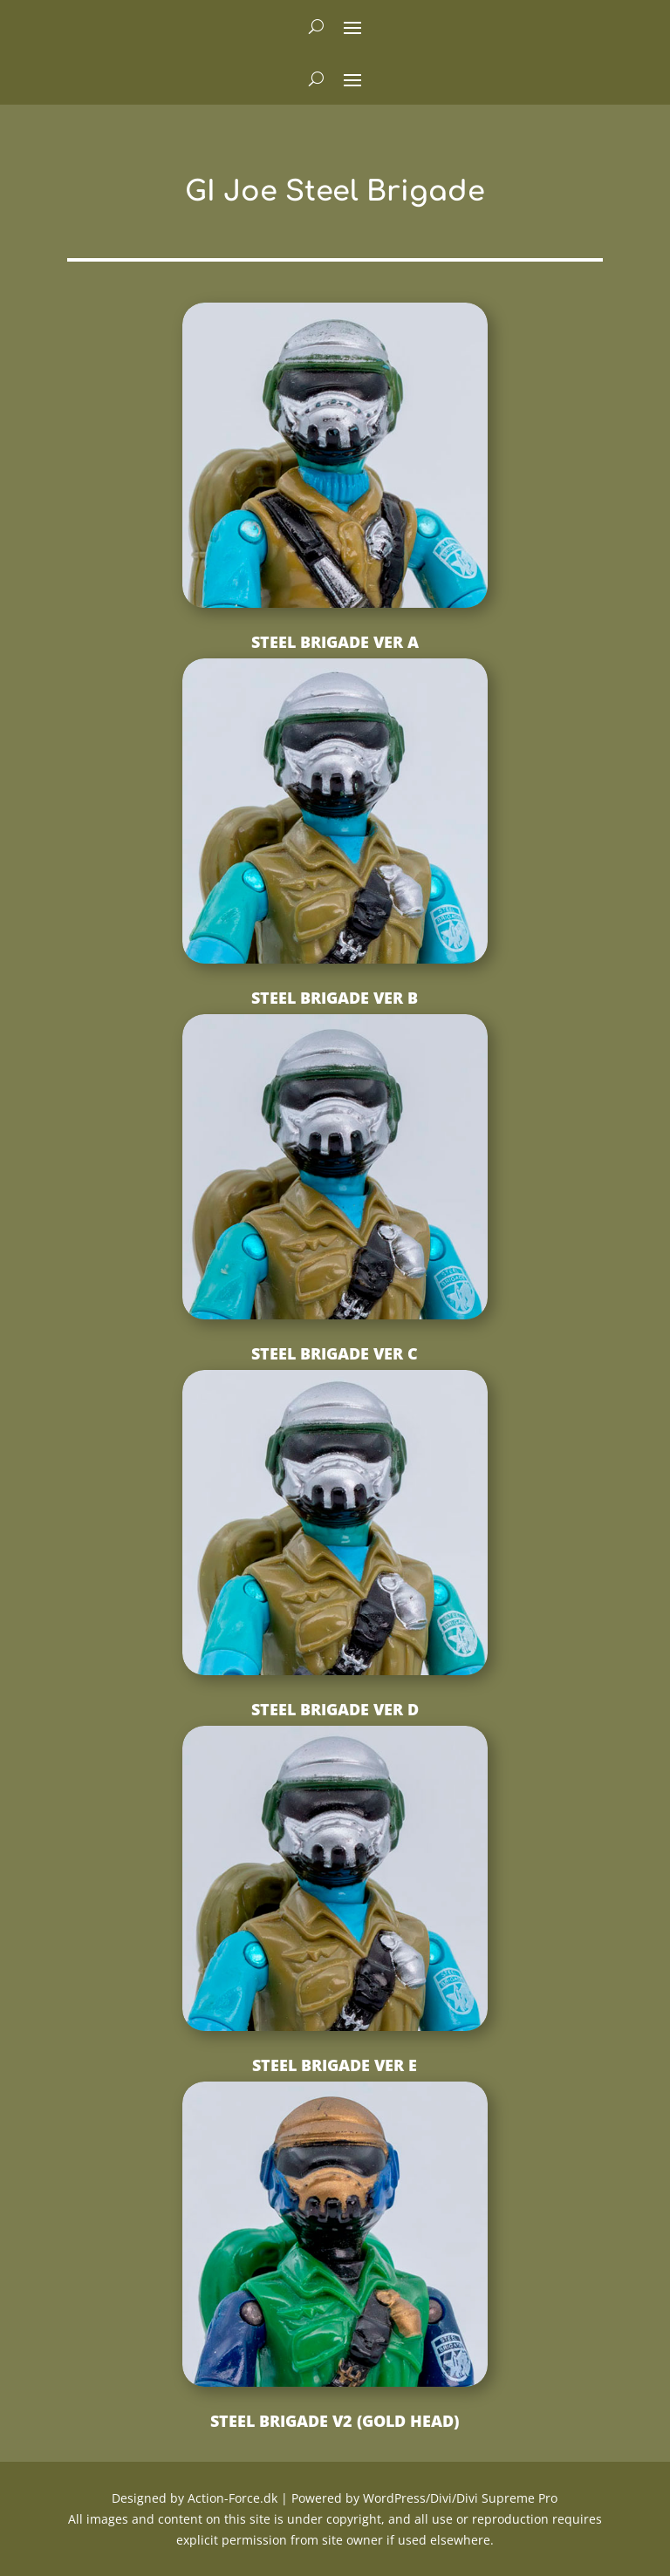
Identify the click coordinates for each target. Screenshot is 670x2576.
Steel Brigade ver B (334, 997)
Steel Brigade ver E (334, 2065)
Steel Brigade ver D (335, 1709)
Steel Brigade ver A (335, 641)
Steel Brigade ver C (334, 1353)
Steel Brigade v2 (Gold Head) (334, 2420)
